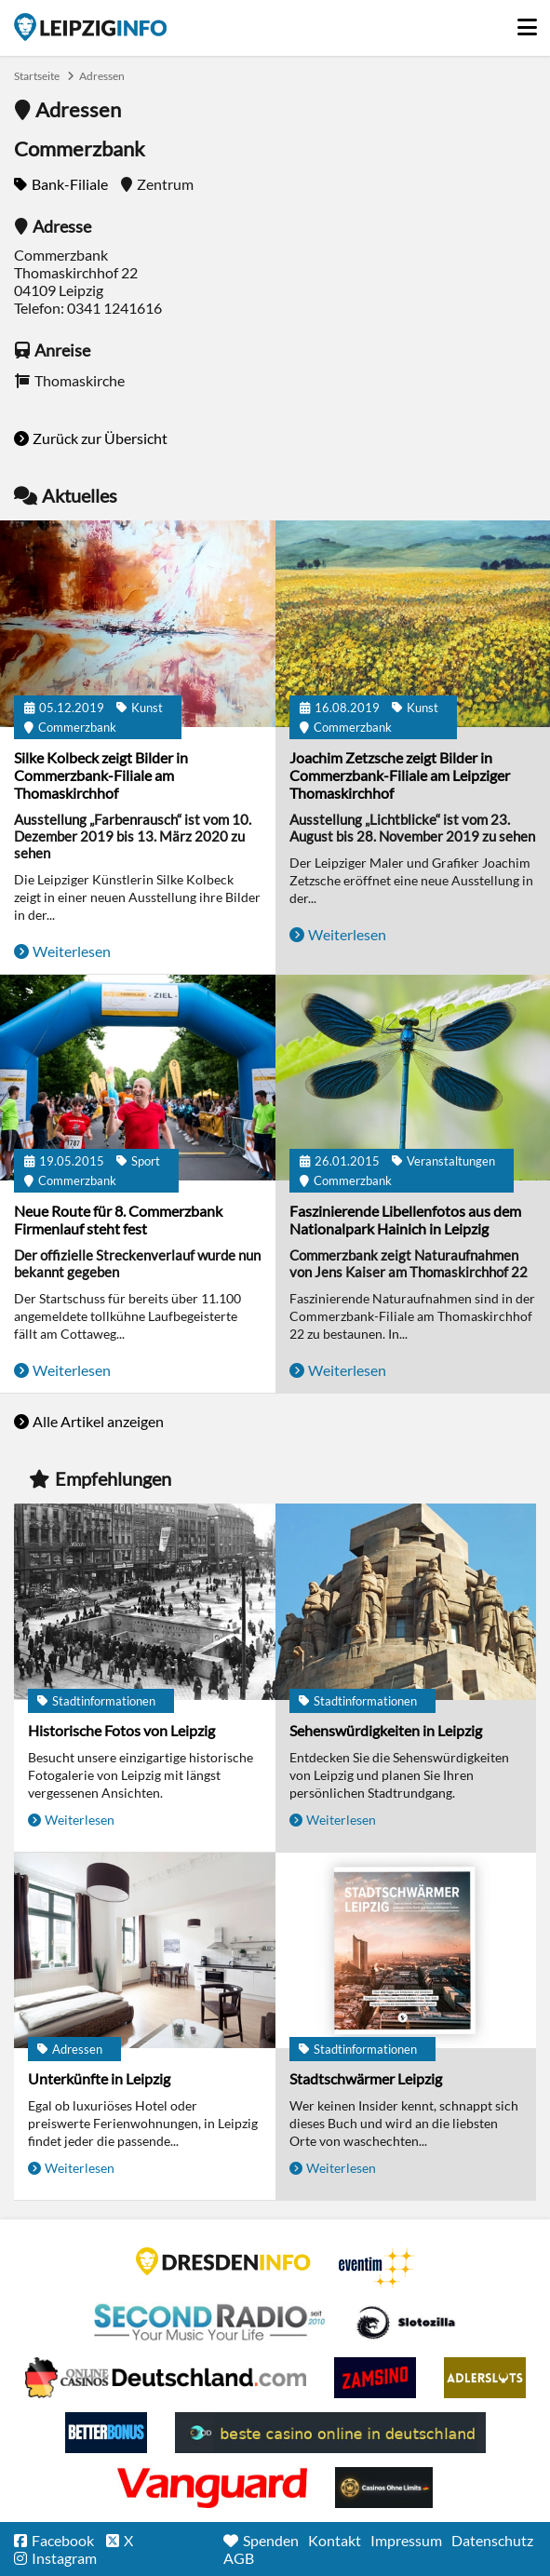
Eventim (377, 2267)
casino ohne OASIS (212, 2487)
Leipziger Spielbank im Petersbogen (165, 2377)
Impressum (406, 2540)
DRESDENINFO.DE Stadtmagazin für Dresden (223, 2261)
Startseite (90, 27)
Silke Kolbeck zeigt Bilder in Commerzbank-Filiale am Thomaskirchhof (101, 775)
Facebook (63, 2540)
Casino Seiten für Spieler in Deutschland (406, 2322)
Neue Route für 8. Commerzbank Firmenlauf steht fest (118, 1219)
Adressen (102, 76)
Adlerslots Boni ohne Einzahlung (485, 2377)
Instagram (64, 2558)
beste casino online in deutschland (330, 2432)
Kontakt (334, 2540)
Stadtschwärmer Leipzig (365, 2078)
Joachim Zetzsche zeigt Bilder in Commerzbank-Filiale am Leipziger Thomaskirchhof (399, 775)
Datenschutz (492, 2540)
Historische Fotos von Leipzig (121, 1730)
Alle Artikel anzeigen (98, 1421)
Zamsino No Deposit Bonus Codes (375, 2377)
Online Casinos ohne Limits (384, 2487)
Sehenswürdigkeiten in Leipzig (385, 1730)
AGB (238, 2558)
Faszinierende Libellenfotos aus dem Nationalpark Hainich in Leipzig (405, 1219)
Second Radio (210, 2322)
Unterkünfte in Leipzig (99, 2078)
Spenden (271, 2540)
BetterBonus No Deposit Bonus (106, 2432)
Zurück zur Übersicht (100, 438)
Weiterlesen (72, 951)
